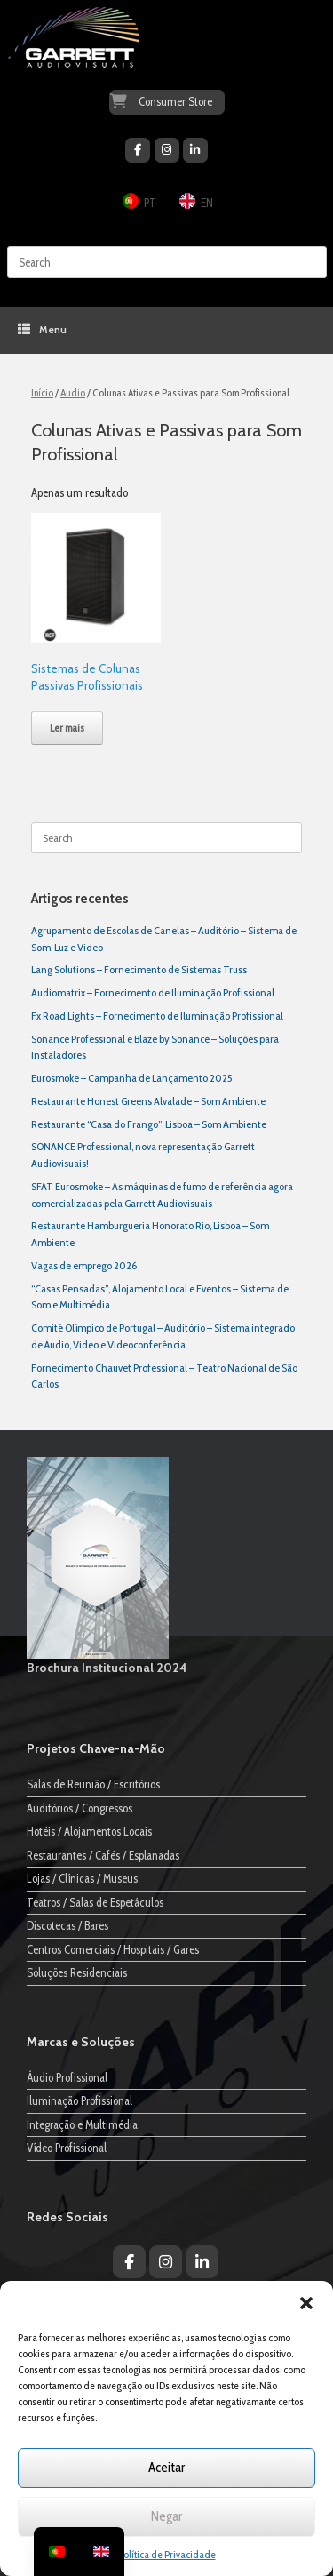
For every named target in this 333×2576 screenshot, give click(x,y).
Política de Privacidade (167, 2554)
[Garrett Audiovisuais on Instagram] (167, 150)
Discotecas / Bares (67, 1925)
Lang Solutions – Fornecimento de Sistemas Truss (139, 969)
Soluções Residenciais (77, 1972)
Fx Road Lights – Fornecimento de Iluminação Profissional (157, 1015)
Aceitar (166, 2468)
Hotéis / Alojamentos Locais (89, 1831)
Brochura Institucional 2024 (107, 1668)
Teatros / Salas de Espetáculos (95, 1902)
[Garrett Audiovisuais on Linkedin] (195, 150)
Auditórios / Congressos (79, 1808)
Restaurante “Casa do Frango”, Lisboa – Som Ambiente (148, 1124)
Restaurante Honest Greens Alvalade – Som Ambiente (148, 1101)
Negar (166, 2516)
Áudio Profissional (67, 2077)
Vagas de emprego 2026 (84, 1265)
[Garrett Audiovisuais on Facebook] (137, 150)
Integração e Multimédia (82, 2124)
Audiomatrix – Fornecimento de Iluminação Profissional (152, 992)
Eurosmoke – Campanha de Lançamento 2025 (131, 1077)
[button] (306, 2303)
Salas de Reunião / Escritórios (93, 1784)
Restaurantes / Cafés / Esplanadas (103, 1855)
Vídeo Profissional (67, 2147)
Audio (72, 392)
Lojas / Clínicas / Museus (82, 1878)
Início (42, 392)
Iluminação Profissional (79, 2100)
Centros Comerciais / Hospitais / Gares (113, 1949)
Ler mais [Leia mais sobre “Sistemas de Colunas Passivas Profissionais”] (67, 727)
